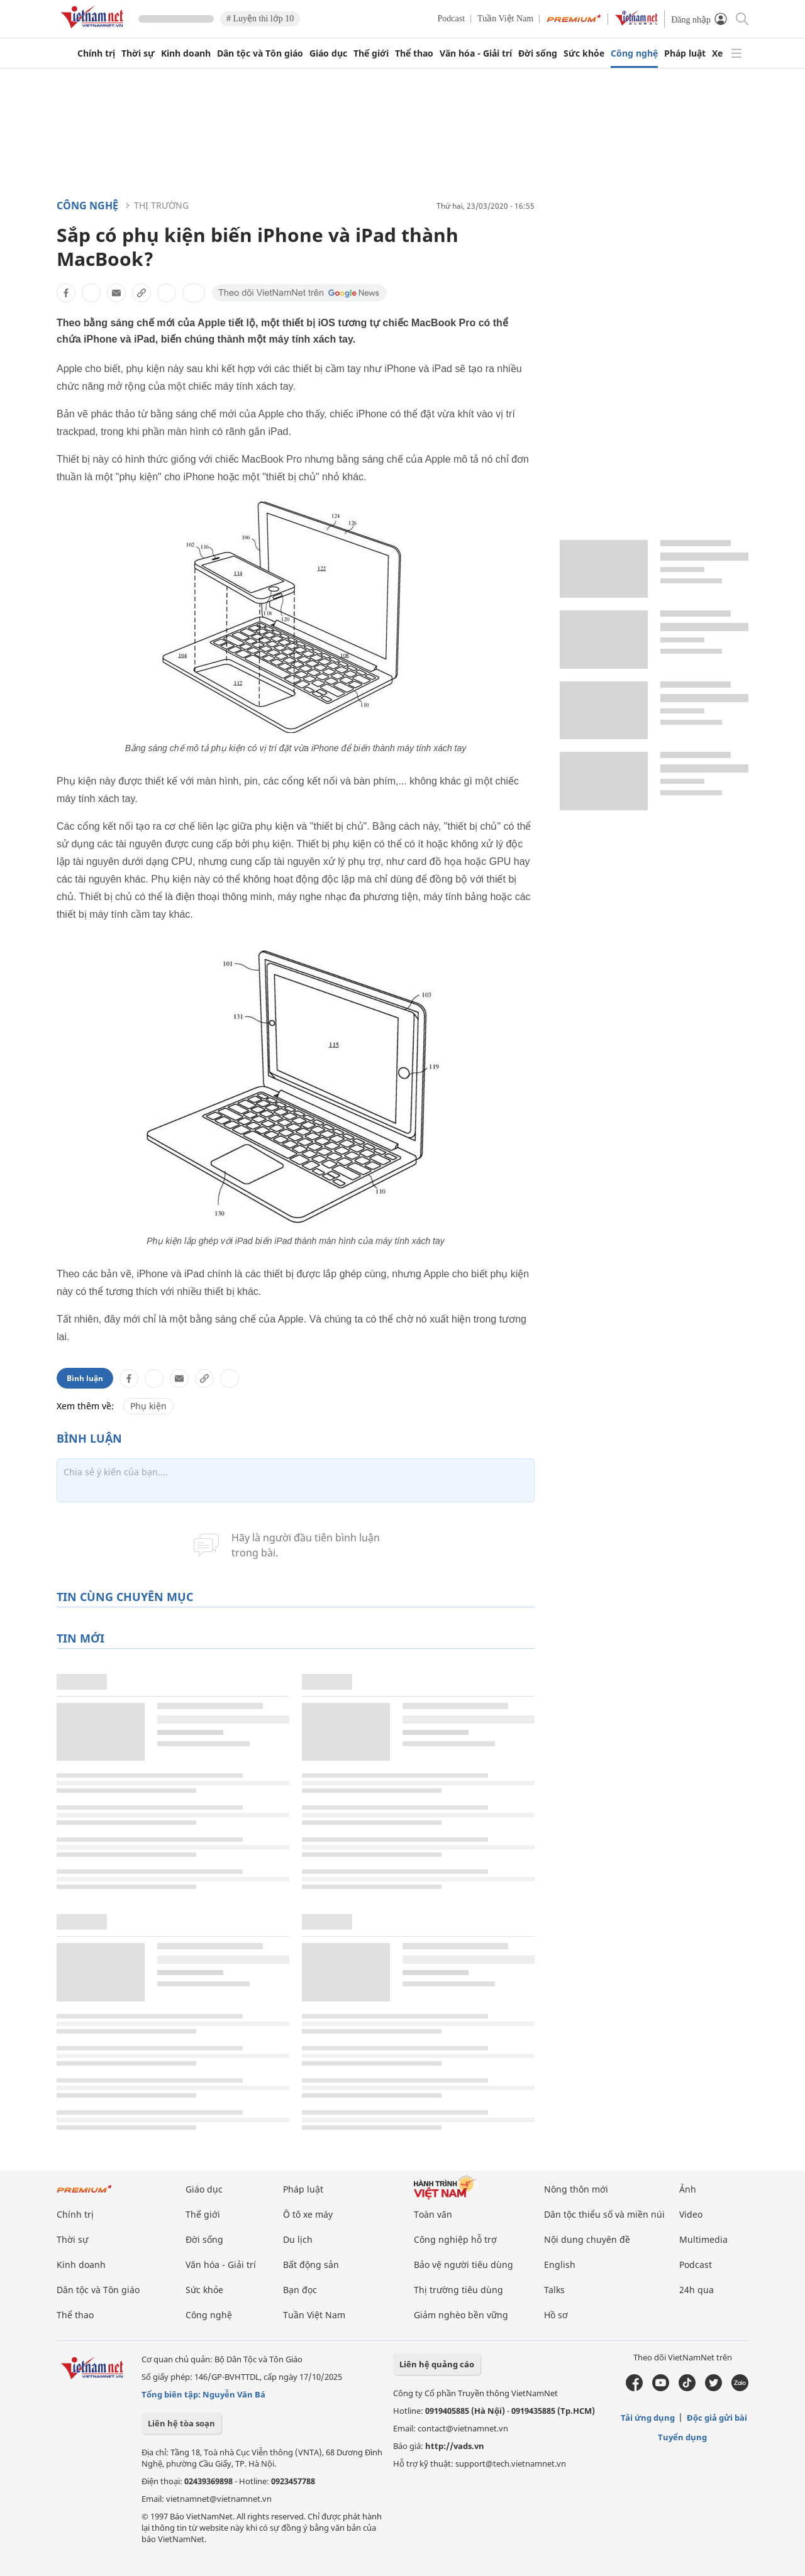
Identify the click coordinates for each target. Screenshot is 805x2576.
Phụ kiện (148, 1406)
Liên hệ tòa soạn (181, 2423)
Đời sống (537, 53)
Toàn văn (433, 2214)
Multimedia (703, 2239)
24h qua (696, 2290)
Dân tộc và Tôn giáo (260, 53)
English (559, 2265)
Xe (717, 53)
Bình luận (85, 1378)
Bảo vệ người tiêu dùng (463, 2265)
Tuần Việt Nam (505, 18)
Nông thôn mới (576, 2189)
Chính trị (96, 53)
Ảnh (687, 2189)
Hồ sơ (556, 2315)
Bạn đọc (300, 2290)
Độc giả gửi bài (717, 2417)
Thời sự (138, 53)
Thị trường (161, 205)
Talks (554, 2290)
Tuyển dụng (682, 2437)
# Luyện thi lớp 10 (260, 18)
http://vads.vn (454, 2446)
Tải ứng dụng (648, 2417)
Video (690, 2214)
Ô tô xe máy (308, 2214)
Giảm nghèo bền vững (461, 2315)
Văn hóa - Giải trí (476, 53)
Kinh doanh (186, 53)
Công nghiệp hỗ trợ (455, 2239)
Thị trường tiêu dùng (458, 2290)
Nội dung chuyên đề (587, 2239)
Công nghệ (634, 53)
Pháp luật (685, 53)
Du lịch (298, 2239)
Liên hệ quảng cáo (436, 2364)
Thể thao (414, 53)
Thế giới (371, 53)
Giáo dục (328, 53)
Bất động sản (311, 2265)
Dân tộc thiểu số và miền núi (604, 2214)
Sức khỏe (584, 53)
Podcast (451, 18)
